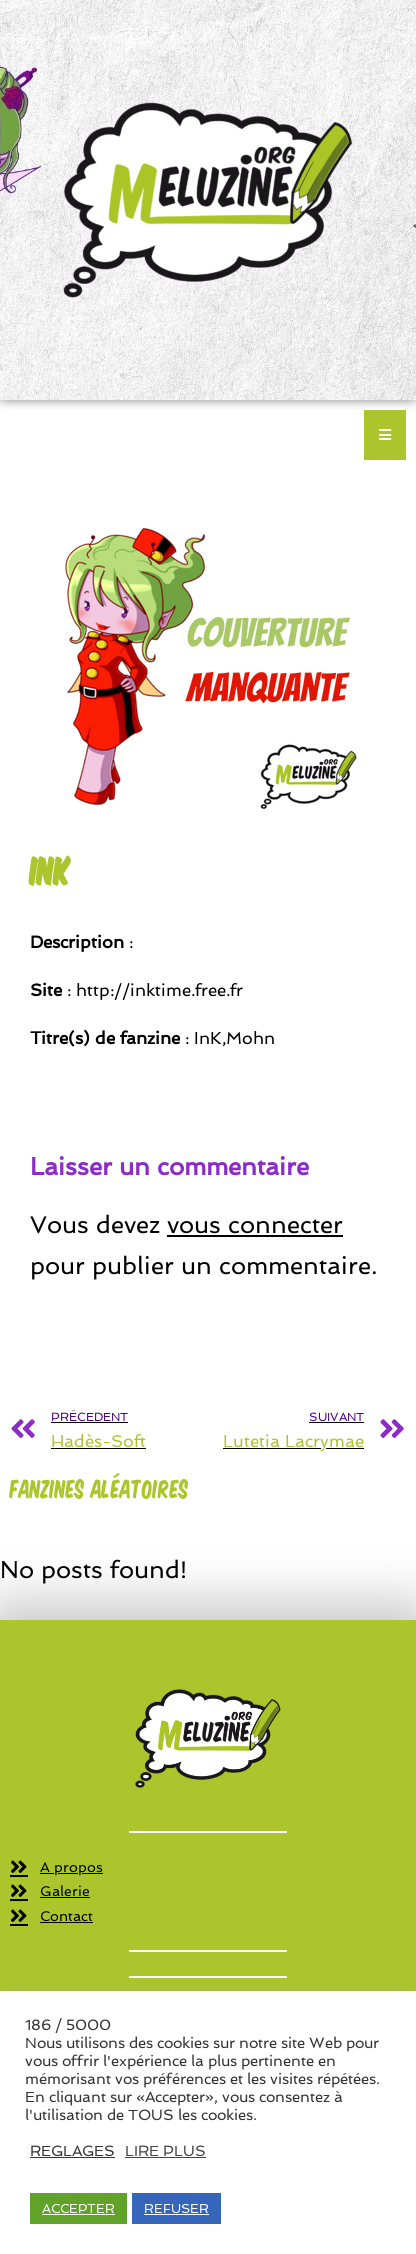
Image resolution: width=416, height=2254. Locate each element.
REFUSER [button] (176, 2208)
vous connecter (255, 1224)
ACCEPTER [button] (78, 2208)
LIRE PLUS (165, 2150)
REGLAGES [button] (72, 2150)
